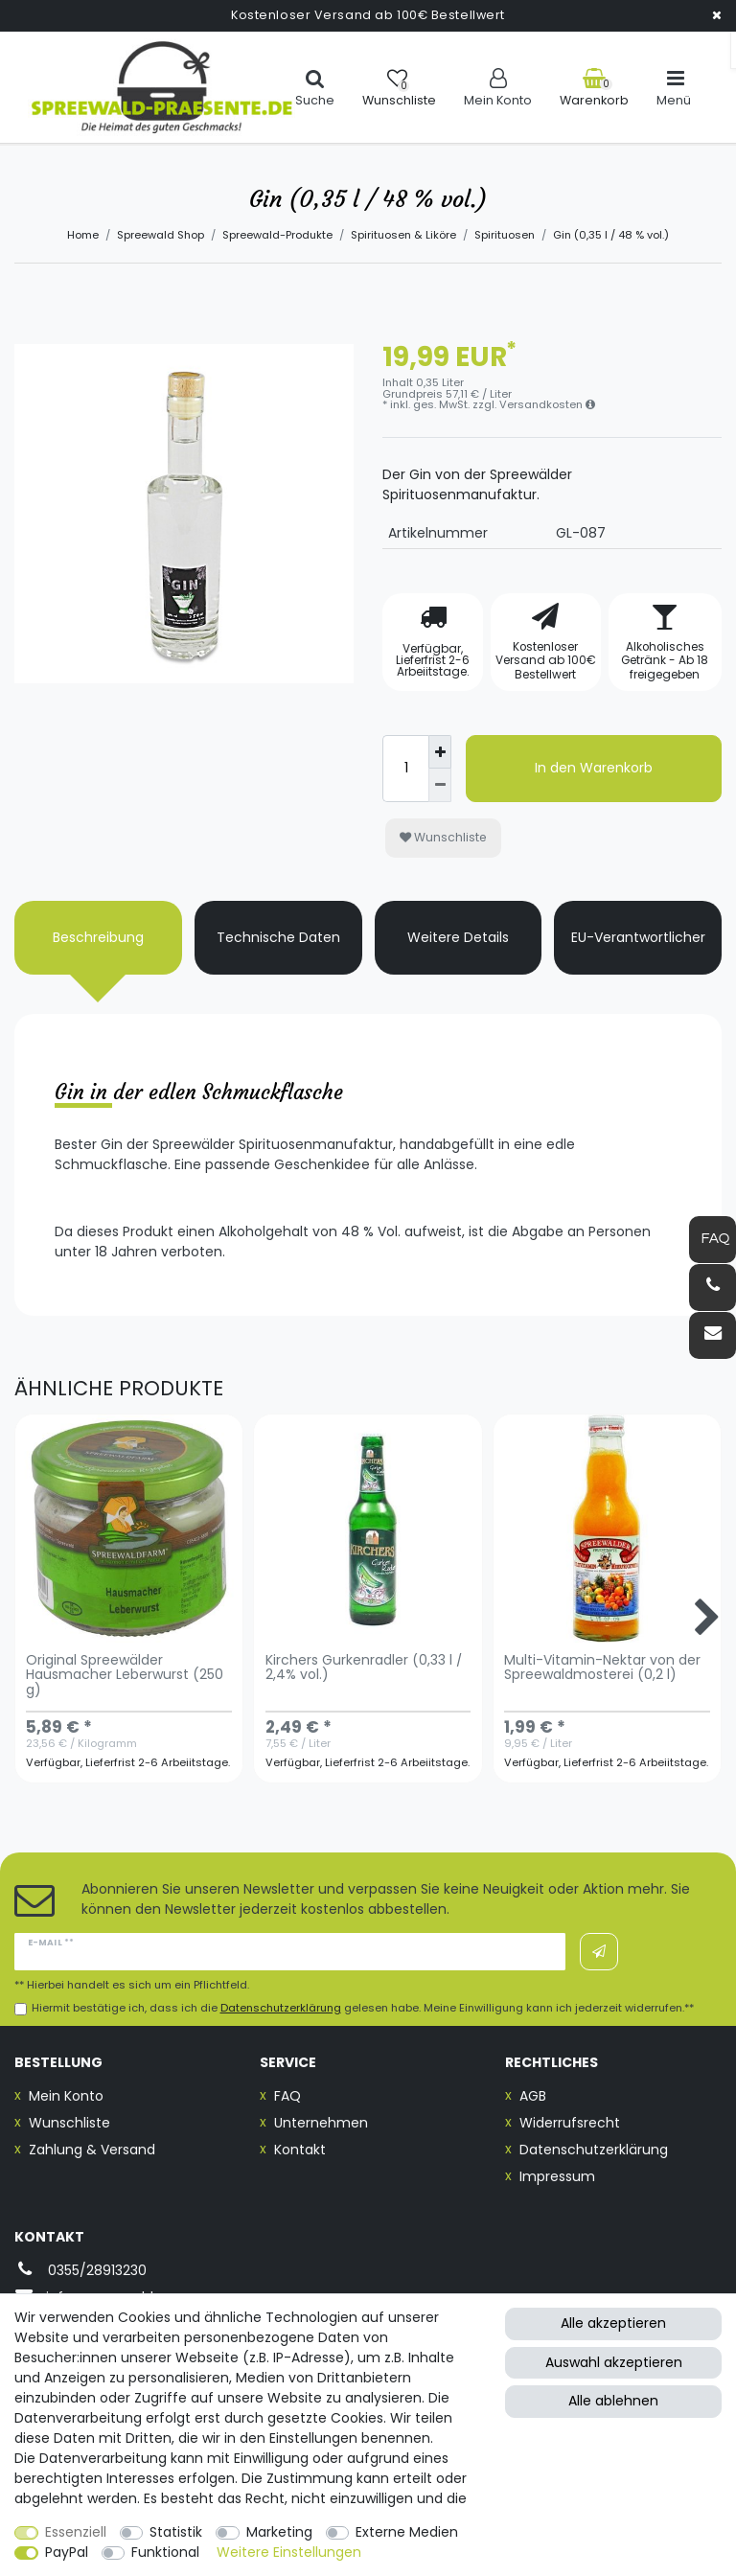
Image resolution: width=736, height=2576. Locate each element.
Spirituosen (504, 234)
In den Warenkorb (594, 767)
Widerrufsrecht (569, 2122)
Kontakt (300, 2149)
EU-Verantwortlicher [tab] (638, 937)
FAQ (287, 2095)
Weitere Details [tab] (458, 937)
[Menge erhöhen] (439, 752)
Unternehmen (321, 2122)
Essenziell (75, 2532)
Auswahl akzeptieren (613, 2362)
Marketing (279, 2532)
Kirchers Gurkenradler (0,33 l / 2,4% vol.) (364, 1668)
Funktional (165, 2552)
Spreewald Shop (160, 234)
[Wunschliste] (399, 88)
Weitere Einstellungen (289, 2552)
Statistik (176, 2532)
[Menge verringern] (439, 785)
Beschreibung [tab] (98, 937)
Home (83, 234)
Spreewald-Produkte (277, 234)
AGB (532, 2095)
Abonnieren (599, 1952)
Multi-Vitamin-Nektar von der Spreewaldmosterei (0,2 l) (602, 1668)
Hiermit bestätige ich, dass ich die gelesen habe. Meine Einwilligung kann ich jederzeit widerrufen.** (363, 2008)
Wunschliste (443, 837)
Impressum (557, 2176)
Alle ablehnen (613, 2400)
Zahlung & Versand (92, 2149)
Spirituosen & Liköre (403, 234)
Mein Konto (66, 2095)
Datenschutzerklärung (593, 2149)
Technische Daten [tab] (278, 937)
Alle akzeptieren (613, 2323)
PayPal (66, 2552)
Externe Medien (407, 2532)
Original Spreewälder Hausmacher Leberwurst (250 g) (124, 1676)
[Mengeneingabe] (405, 768)
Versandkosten (547, 404)
